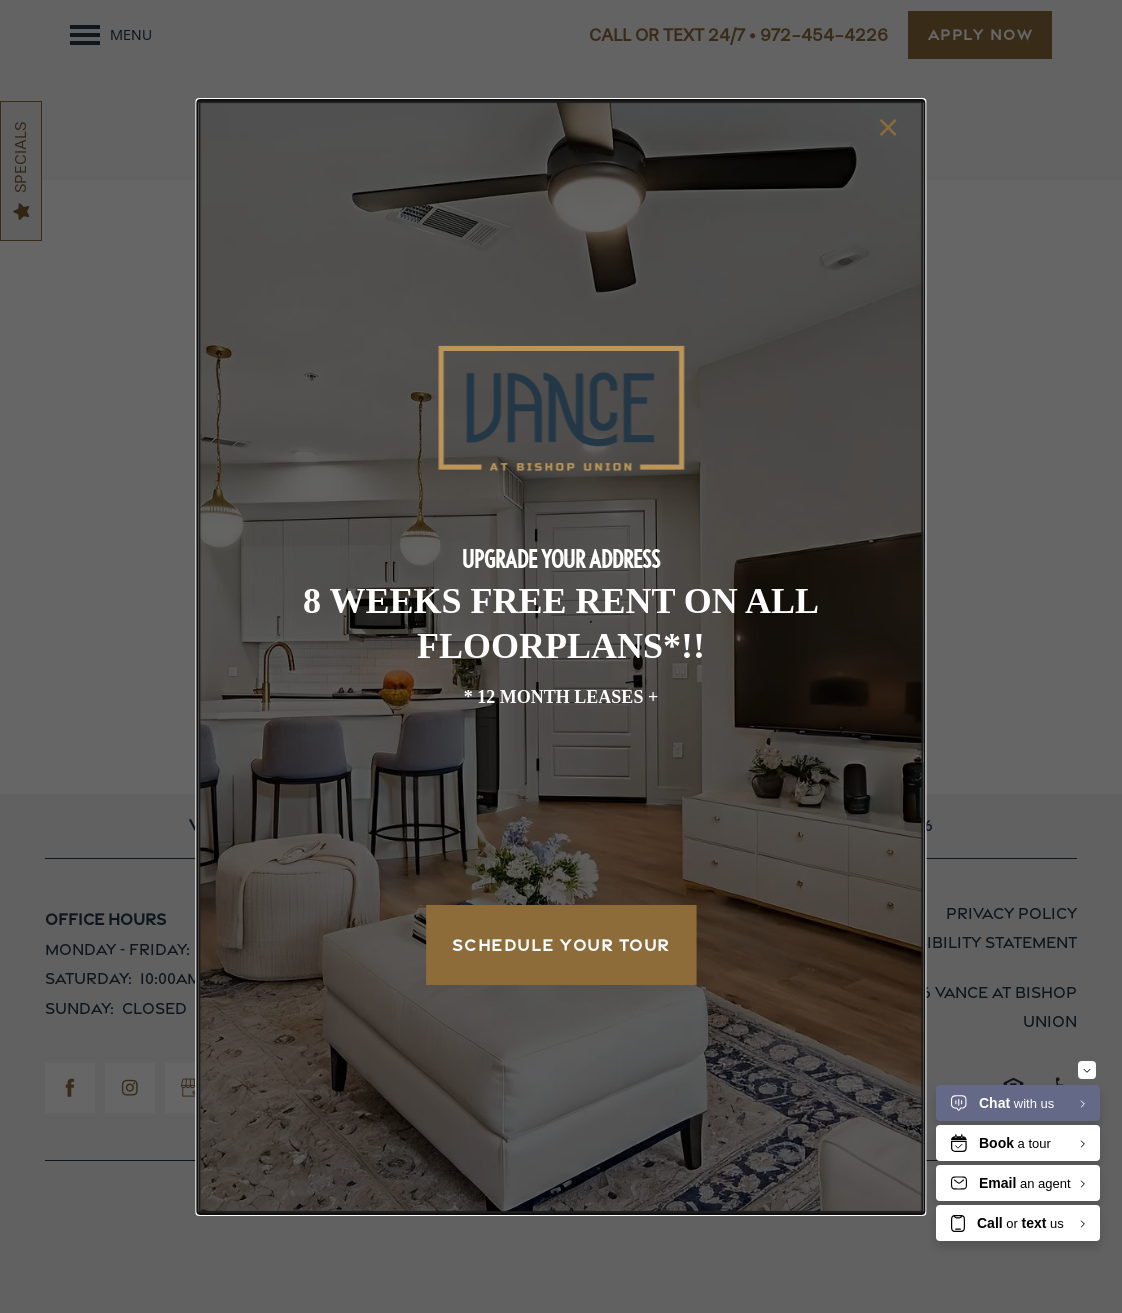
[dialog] (560, 656)
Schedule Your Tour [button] (561, 945)
